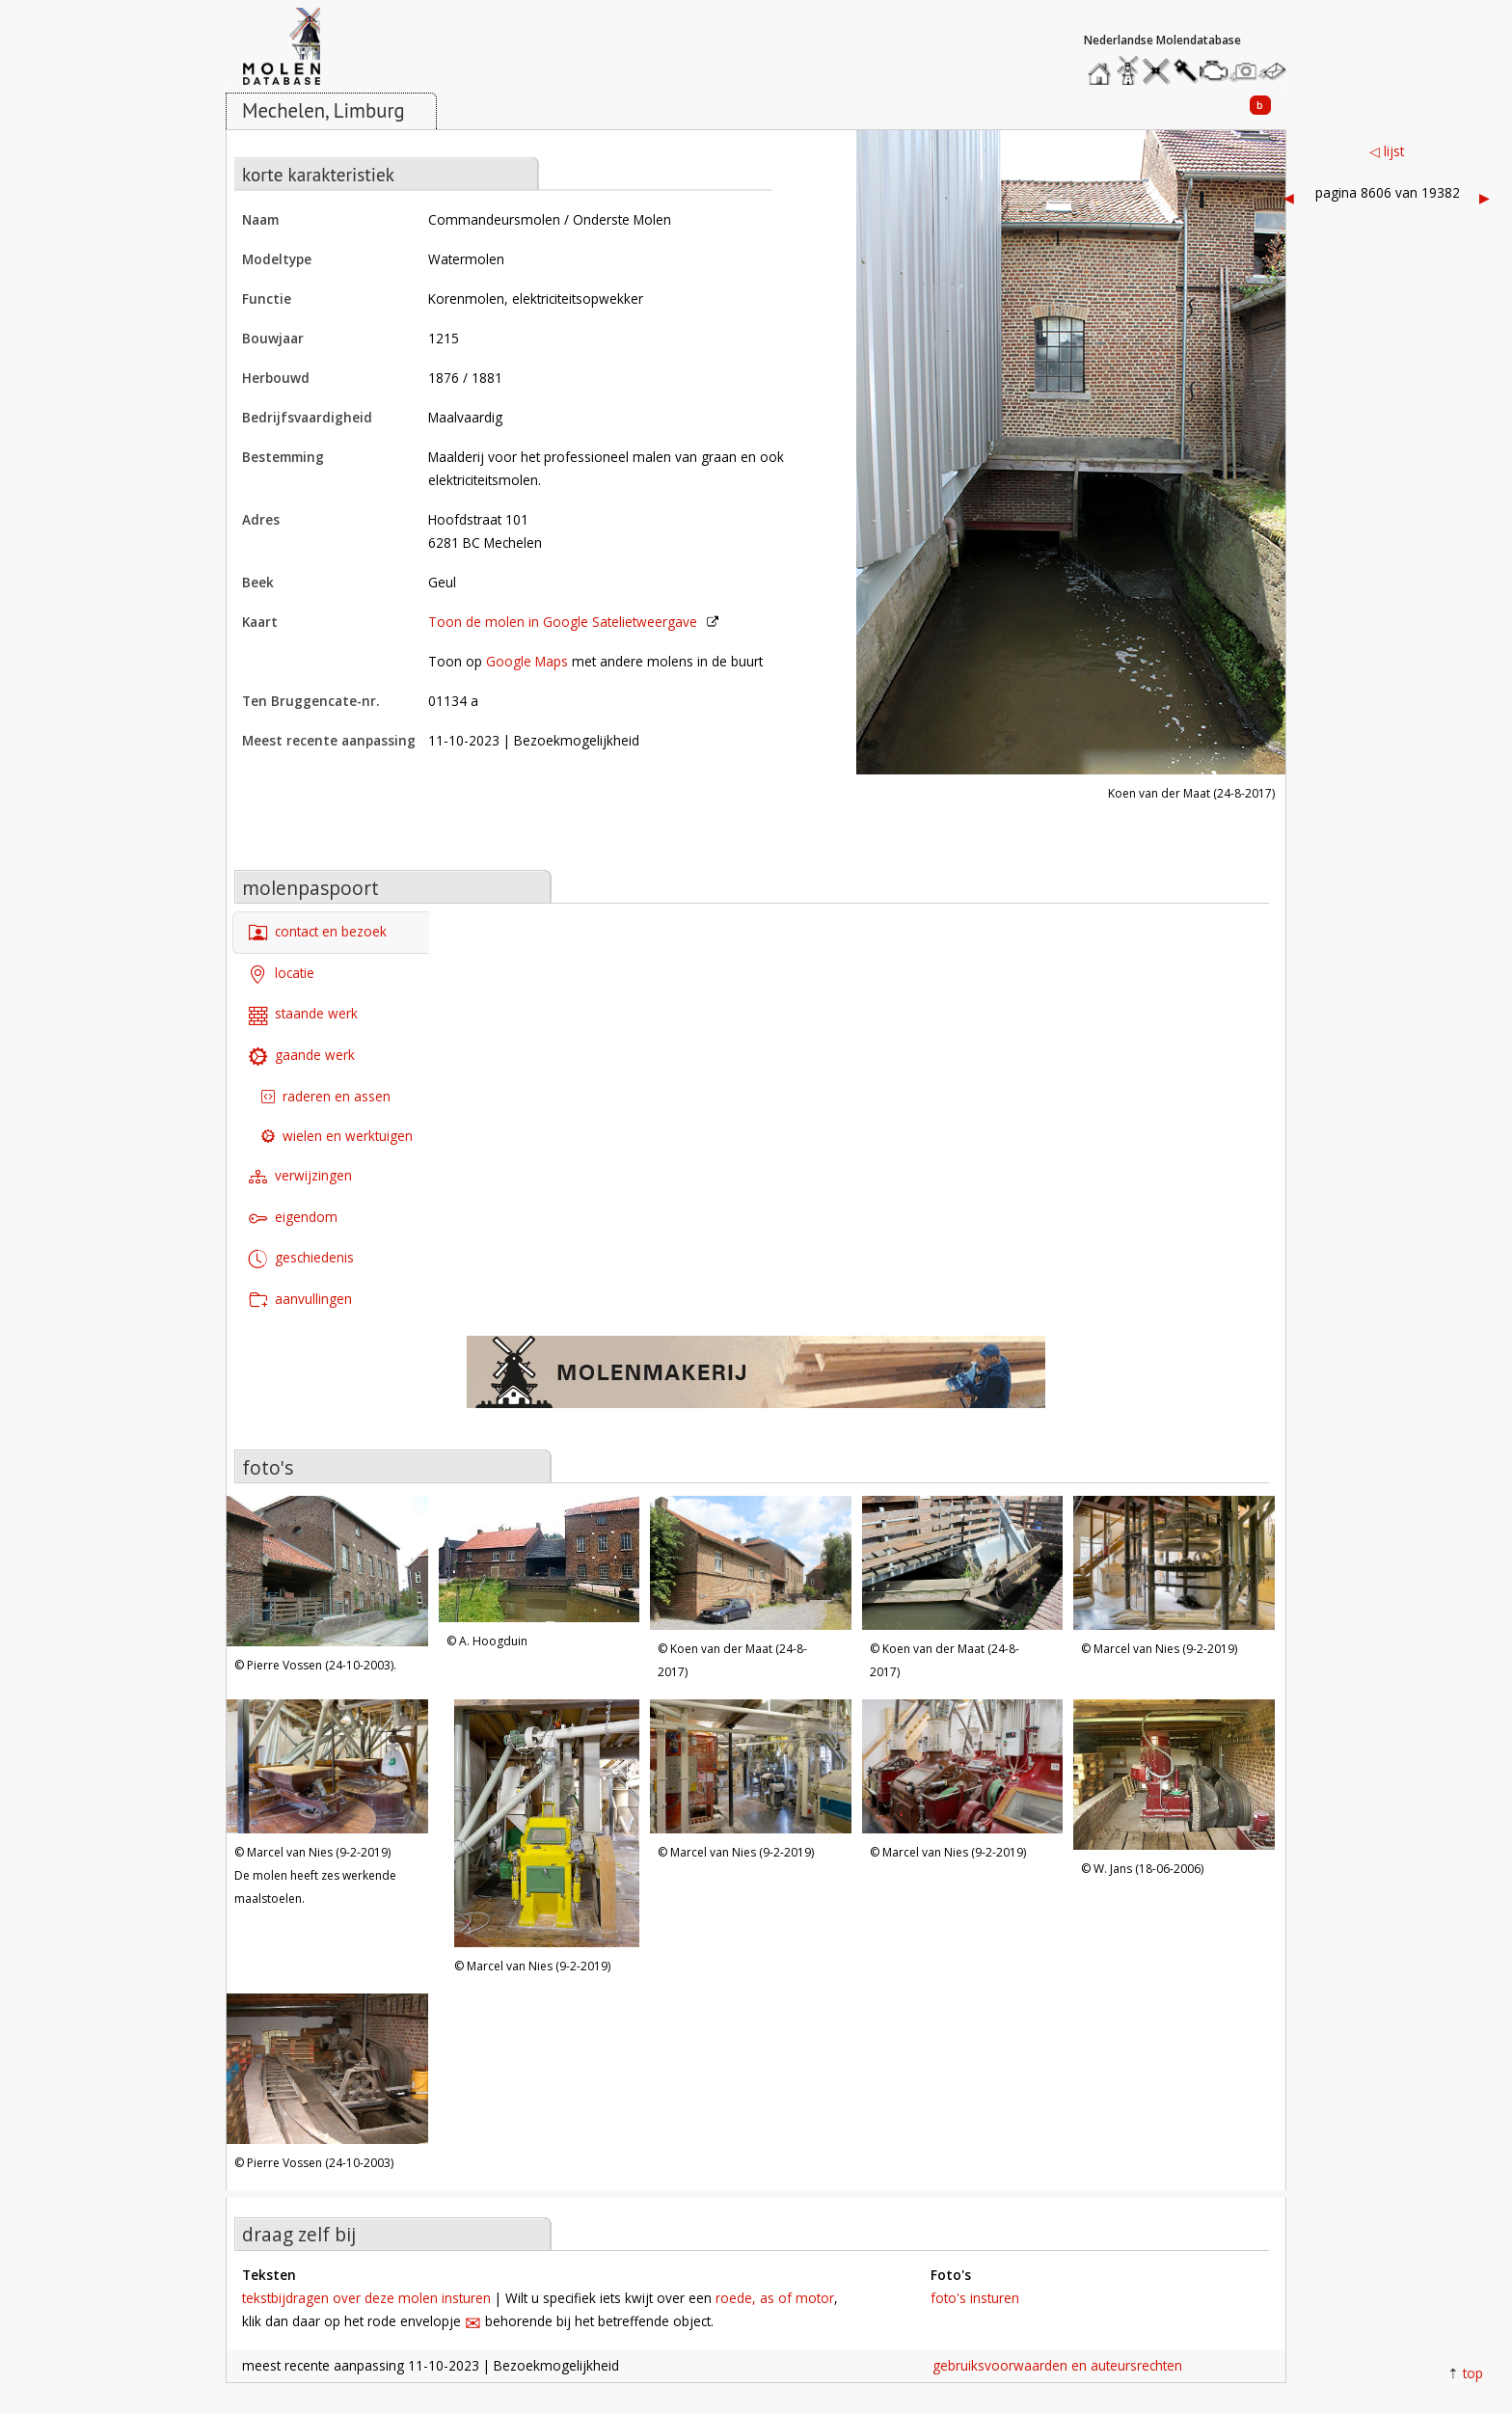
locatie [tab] (281, 974)
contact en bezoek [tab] (318, 933)
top (1473, 2373)
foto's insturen (975, 2298)
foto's (267, 1467)
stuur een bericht (1277, 71)
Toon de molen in (562, 621)
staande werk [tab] (303, 1015)
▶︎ (1484, 197)
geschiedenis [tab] (301, 1259)
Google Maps (527, 661)
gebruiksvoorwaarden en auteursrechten (1057, 2365)
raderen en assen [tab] (326, 1096)
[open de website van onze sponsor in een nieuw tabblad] (756, 1382)
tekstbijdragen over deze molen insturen (366, 2298)
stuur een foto (1243, 71)
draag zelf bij (299, 2234)
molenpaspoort (310, 888)
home (1102, 66)
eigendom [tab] (293, 1218)
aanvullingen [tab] (300, 1301)
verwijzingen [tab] (300, 1177)
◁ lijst (1386, 151)
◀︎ (1288, 197)
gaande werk (302, 1057)
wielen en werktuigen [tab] (337, 1135)
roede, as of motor (775, 2298)
